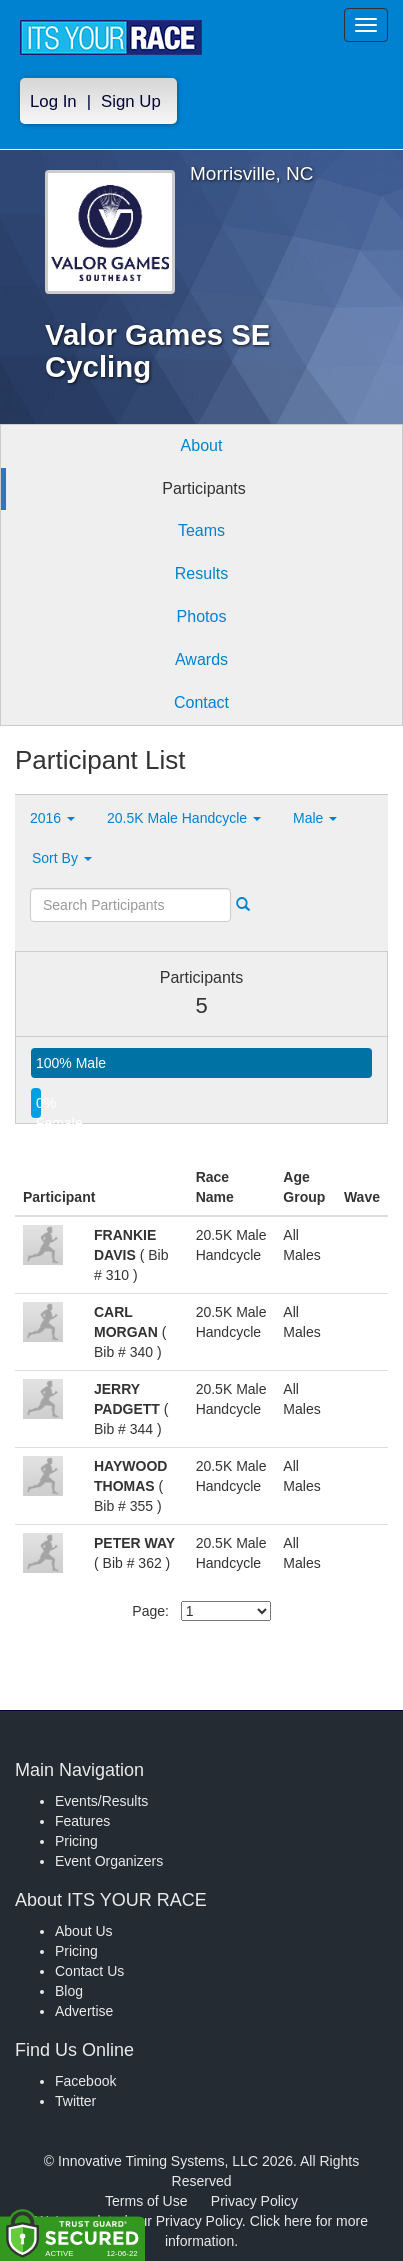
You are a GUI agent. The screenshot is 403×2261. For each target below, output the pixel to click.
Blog (69, 1991)
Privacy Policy (254, 2201)
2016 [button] (52, 818)
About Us (84, 1931)
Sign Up (131, 101)
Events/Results (101, 1801)
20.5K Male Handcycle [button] (184, 818)
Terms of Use (146, 2201)
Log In (53, 101)
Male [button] (315, 818)
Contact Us (89, 1971)
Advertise (84, 2011)
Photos (202, 616)
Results (201, 573)
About (202, 445)
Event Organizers (109, 1861)
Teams (201, 530)
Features (82, 1821)
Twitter (75, 2101)
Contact (201, 702)
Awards (201, 659)
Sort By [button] (62, 858)
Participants (204, 488)
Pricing (76, 1841)
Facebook (85, 2081)
